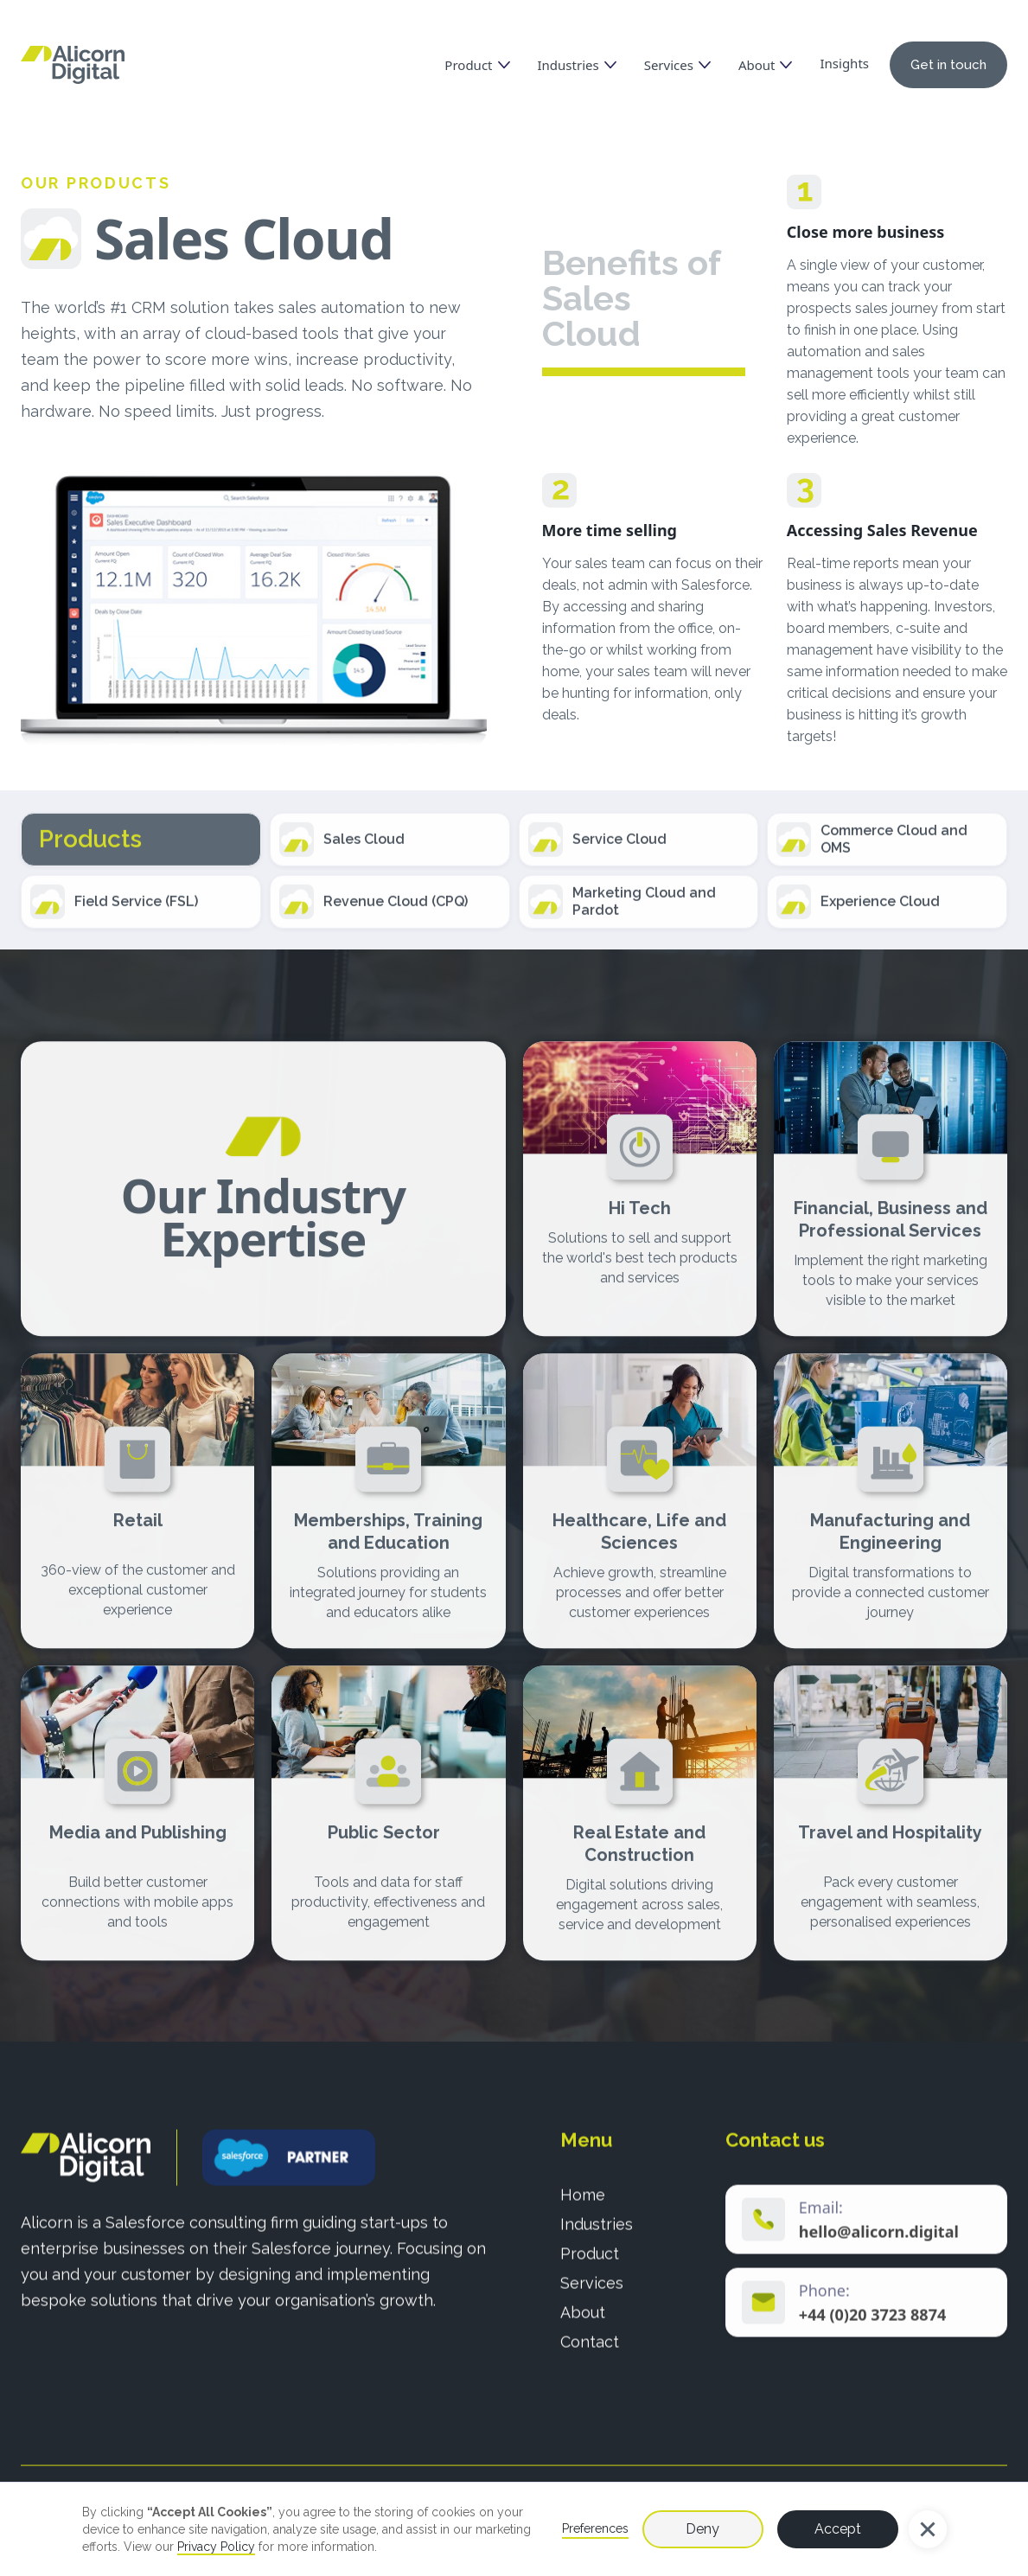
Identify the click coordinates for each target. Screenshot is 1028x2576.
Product (589, 2269)
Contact (589, 2357)
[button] (928, 2529)
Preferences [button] (595, 2528)
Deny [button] (702, 2529)
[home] (73, 65)
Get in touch (948, 65)
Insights (844, 63)
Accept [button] (837, 2529)
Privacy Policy (216, 2547)
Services (591, 2298)
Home (582, 2210)
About (582, 2327)
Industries (596, 2239)
